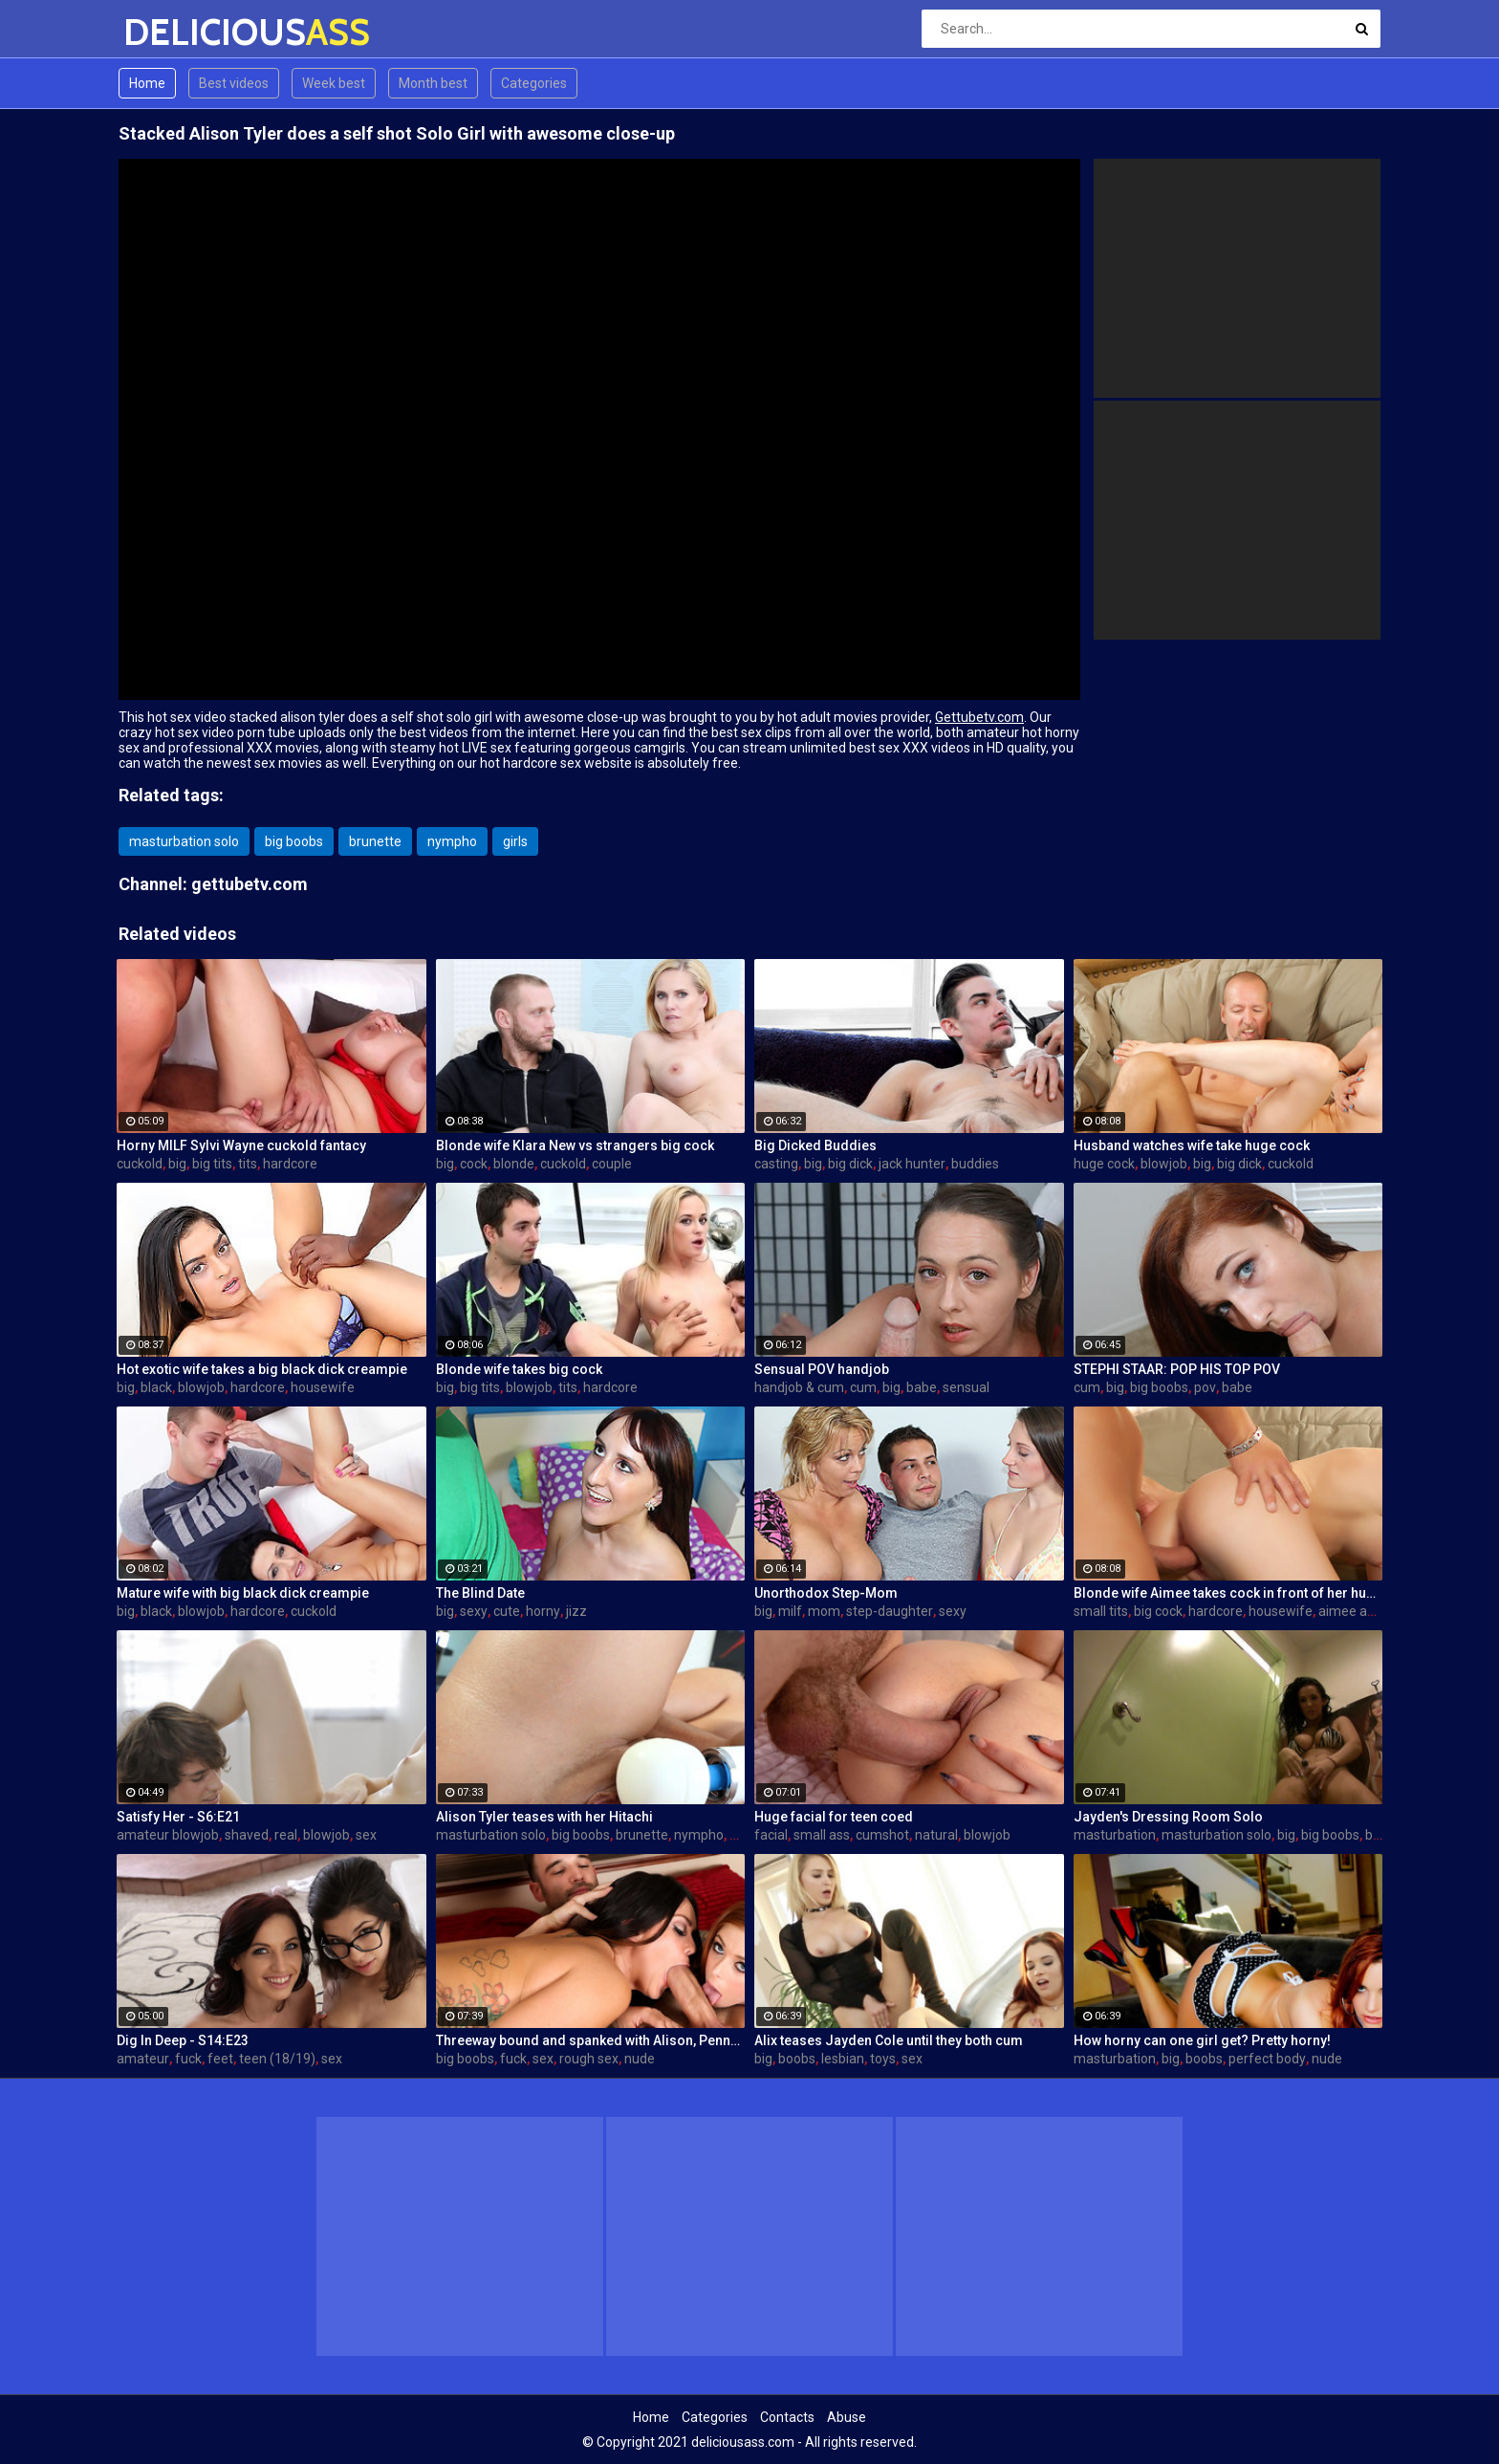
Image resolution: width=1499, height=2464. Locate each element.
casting (776, 1163)
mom (824, 1611)
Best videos (234, 83)
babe (921, 1387)
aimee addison (1362, 1611)
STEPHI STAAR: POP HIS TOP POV (1177, 1369)
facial (771, 1835)
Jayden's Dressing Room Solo (1168, 1816)
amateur (143, 2058)
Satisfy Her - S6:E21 (178, 1816)
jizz (576, 1611)
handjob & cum (799, 1387)
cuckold (140, 1163)
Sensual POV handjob (821, 1369)
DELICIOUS (173, 32)
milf (790, 1611)
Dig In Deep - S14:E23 (183, 2040)
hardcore (290, 1163)
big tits (212, 1163)
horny (543, 1611)
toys (883, 2058)
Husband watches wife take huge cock (1192, 1145)
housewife (323, 1387)
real (285, 1835)
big (177, 1163)
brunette (375, 841)
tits (247, 1163)
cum (863, 1387)
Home (147, 83)
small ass (821, 1835)
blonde (513, 1163)
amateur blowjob (168, 1835)
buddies (975, 1163)
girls (515, 841)
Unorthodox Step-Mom (826, 1593)
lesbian (842, 2058)
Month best (433, 83)
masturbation (1115, 1835)
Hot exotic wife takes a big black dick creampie (262, 1369)
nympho (452, 841)
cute (506, 1611)
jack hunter (912, 1163)
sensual (966, 1387)
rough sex (589, 2058)
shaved (247, 1835)
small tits (1101, 1611)
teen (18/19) (277, 2058)
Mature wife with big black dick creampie (243, 1593)
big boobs (294, 841)
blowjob (1164, 1163)
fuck (188, 2058)
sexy (474, 1611)
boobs (796, 2058)
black (156, 1387)
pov (1205, 1387)
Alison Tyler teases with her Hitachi (544, 1816)
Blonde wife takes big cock (519, 1369)
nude (639, 2058)
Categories (534, 83)
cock (474, 1163)
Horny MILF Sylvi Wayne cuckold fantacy (241, 1145)
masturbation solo (184, 841)
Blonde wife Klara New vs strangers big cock (575, 1145)
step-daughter (889, 1611)
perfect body (1267, 2058)
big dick (850, 1163)
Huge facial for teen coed (833, 1816)
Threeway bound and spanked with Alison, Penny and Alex (591, 2040)
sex (366, 1835)
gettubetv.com (249, 884)
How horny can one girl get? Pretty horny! (1202, 2040)
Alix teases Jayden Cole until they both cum (888, 2040)
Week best (333, 83)
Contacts (787, 2417)
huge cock (1104, 1163)
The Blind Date (480, 1593)
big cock (1158, 1611)
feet (220, 2058)
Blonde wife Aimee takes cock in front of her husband (1228, 1593)
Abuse (846, 2417)
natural (936, 1835)
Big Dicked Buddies (815, 1145)
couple (612, 1163)
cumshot (882, 1835)
